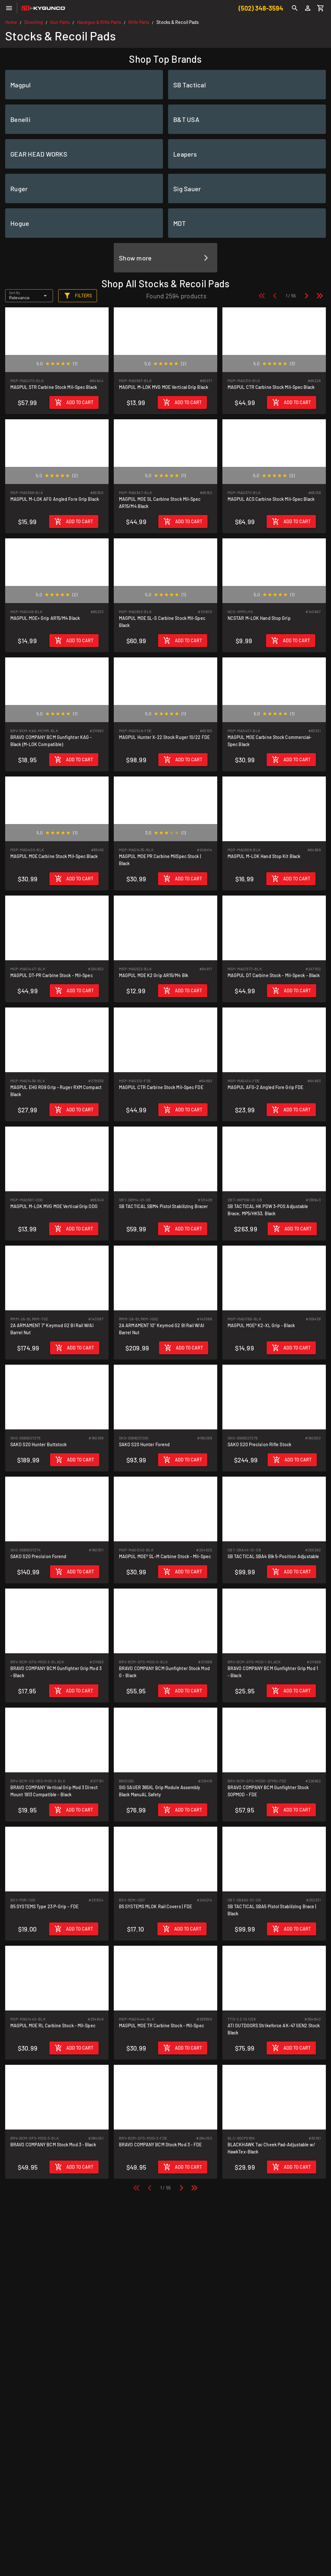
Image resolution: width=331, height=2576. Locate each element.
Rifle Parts (138, 22)
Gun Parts (60, 22)
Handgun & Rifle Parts (99, 22)
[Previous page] (275, 295)
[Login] (307, 8)
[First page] (262, 295)
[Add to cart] (74, 402)
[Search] (294, 8)
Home (11, 22)
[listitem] (84, 84)
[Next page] (306, 295)
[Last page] (320, 295)
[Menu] (9, 8)
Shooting (33, 22)
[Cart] (320, 8)
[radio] (47, 363)
